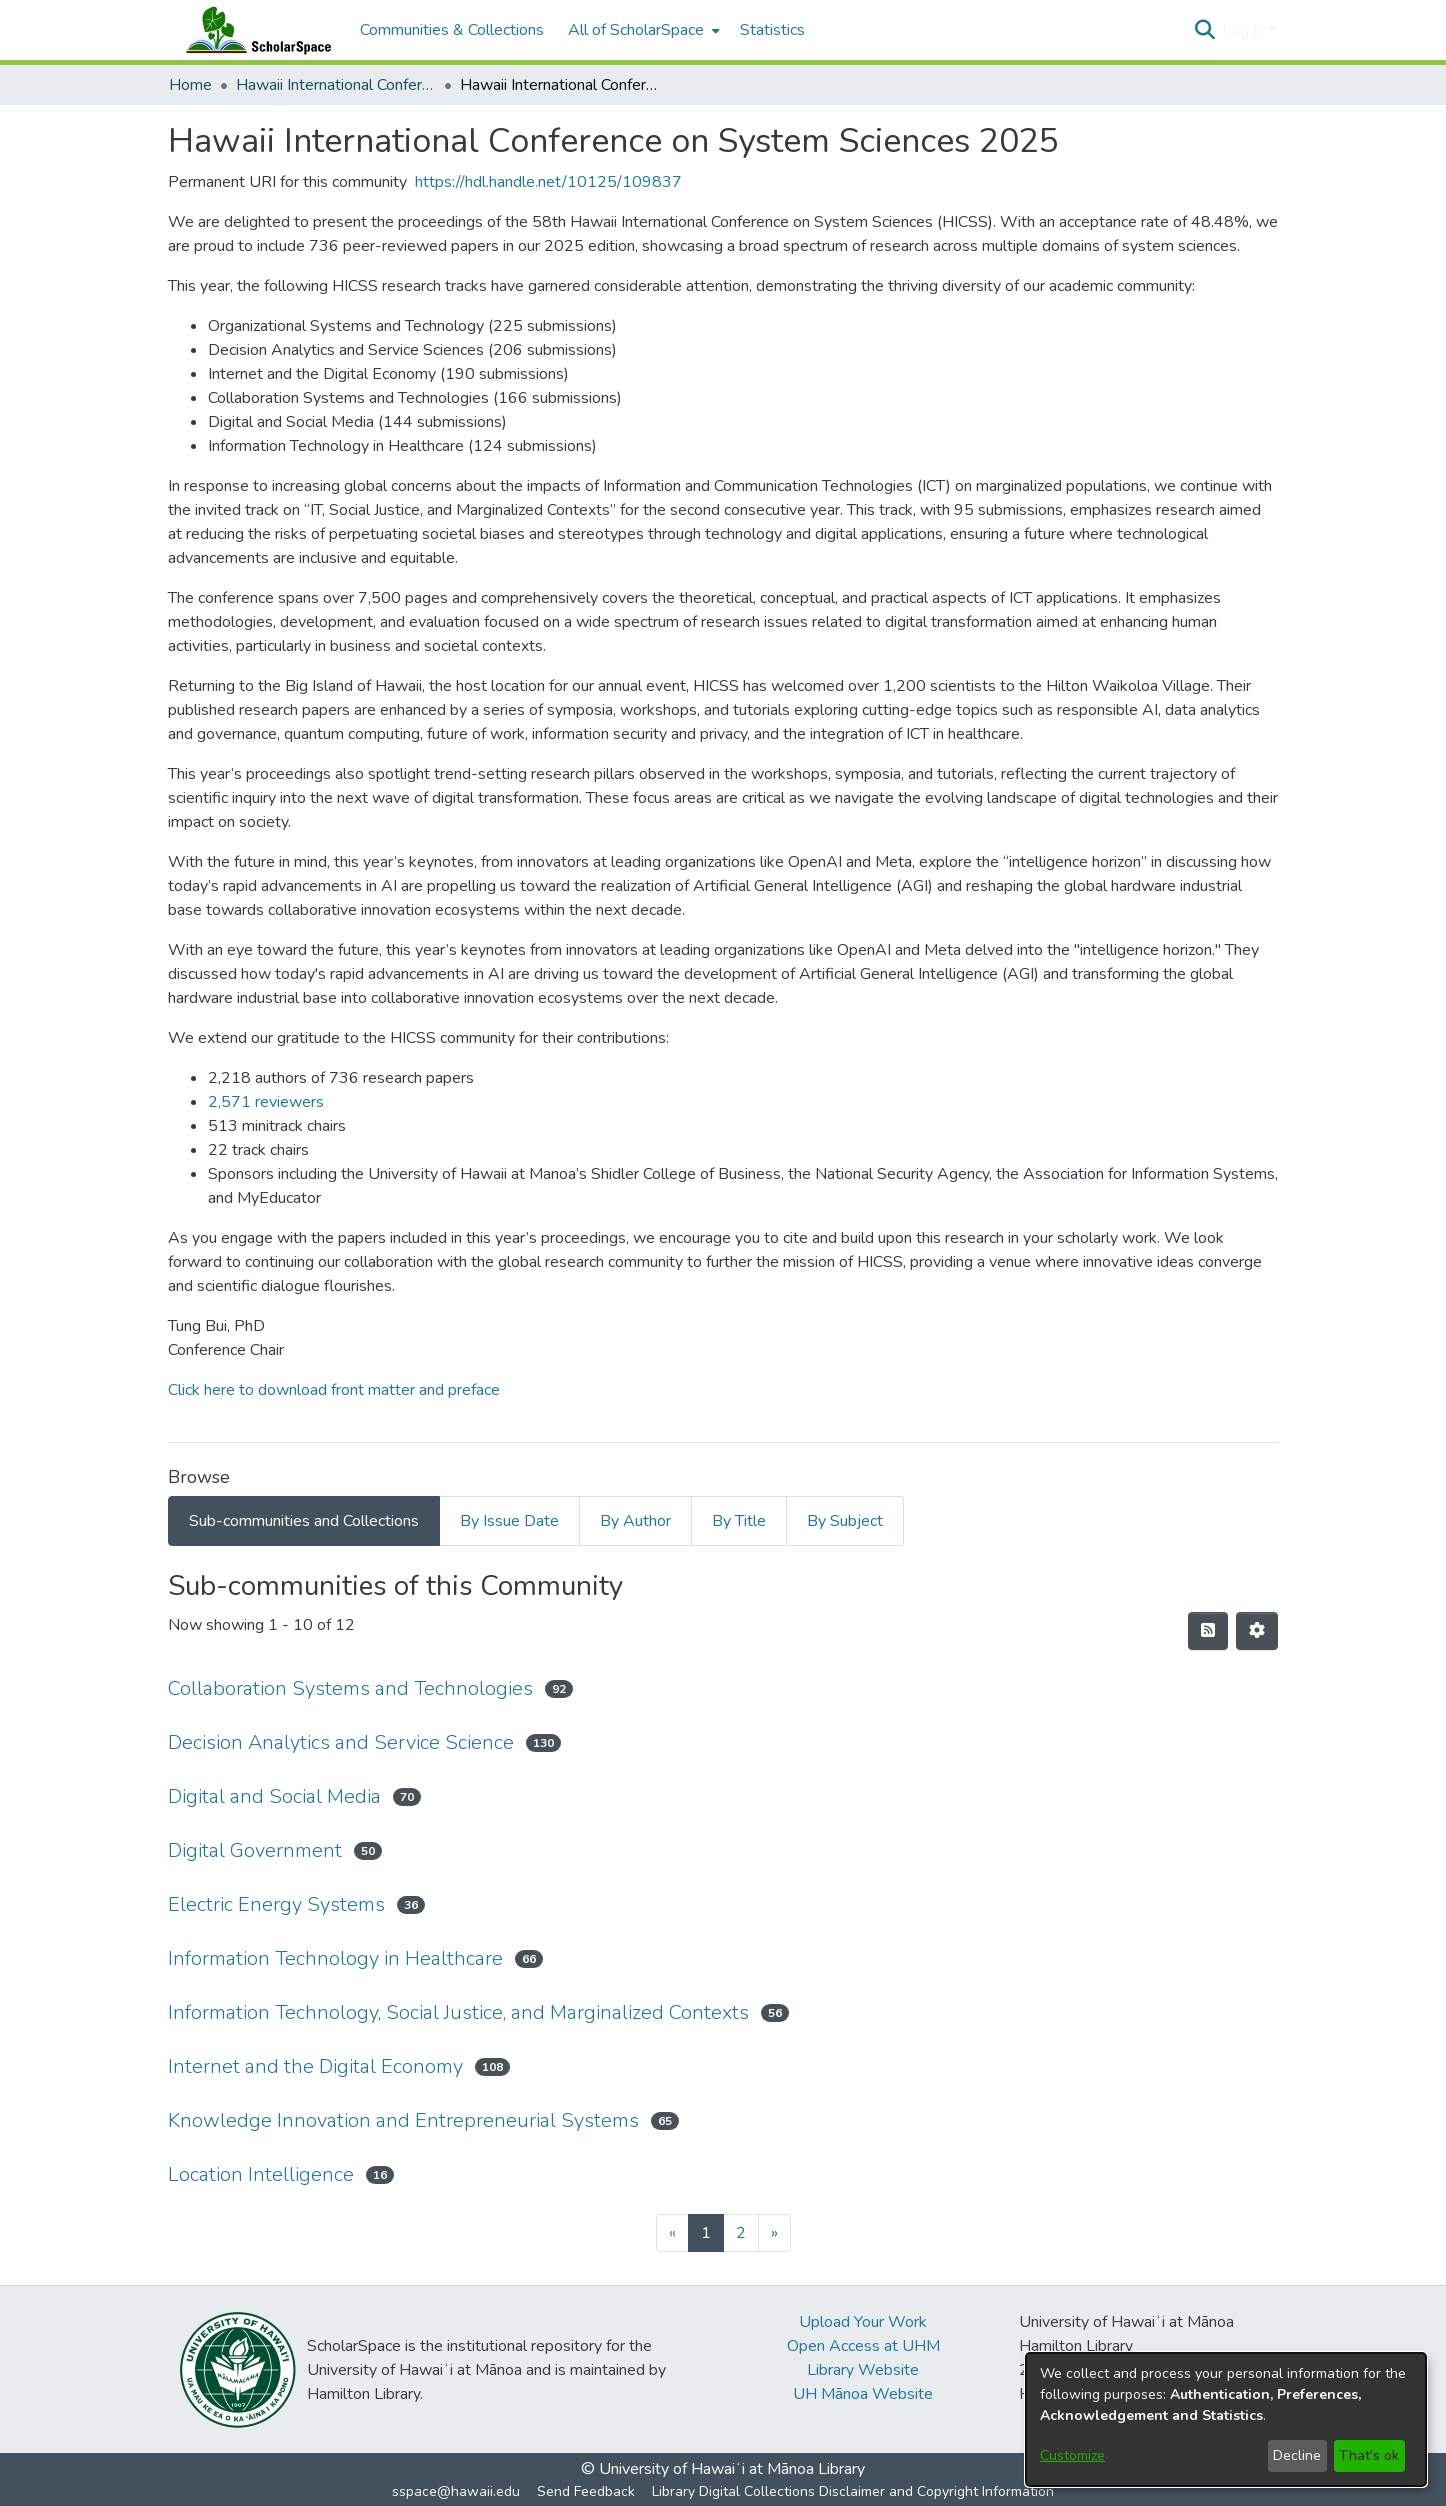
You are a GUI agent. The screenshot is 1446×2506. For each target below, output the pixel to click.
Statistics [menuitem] (772, 30)
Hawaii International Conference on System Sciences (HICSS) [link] (336, 85)
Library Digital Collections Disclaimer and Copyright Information (853, 2491)
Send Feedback (586, 2491)
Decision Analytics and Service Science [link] (341, 1742)
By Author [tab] (635, 1521)
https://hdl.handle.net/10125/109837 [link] (548, 182)
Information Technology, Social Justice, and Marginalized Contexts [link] (458, 2012)
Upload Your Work (863, 2322)
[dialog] (1226, 2419)
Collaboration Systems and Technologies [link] (350, 1688)
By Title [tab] (739, 1521)
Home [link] (190, 85)
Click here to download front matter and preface (334, 1390)
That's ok (1369, 2455)
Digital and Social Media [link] (274, 1796)
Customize (1072, 2455)
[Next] (774, 2233)
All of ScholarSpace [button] (636, 30)
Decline (1297, 2455)
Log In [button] (1245, 30)
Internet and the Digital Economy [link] (315, 2066)
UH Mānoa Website (863, 2394)
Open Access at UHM (863, 2346)
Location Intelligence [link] (261, 2174)
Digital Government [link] (255, 1850)
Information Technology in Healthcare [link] (335, 1958)
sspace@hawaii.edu (456, 2491)
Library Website (863, 2370)
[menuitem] (642, 30)
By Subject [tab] (845, 1521)
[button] (1204, 30)
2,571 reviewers (266, 1102)
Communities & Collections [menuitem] (452, 30)
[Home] (254, 30)
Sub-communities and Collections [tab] (304, 1521)
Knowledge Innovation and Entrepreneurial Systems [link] (403, 2120)
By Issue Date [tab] (509, 1521)
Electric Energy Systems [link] (276, 1904)
